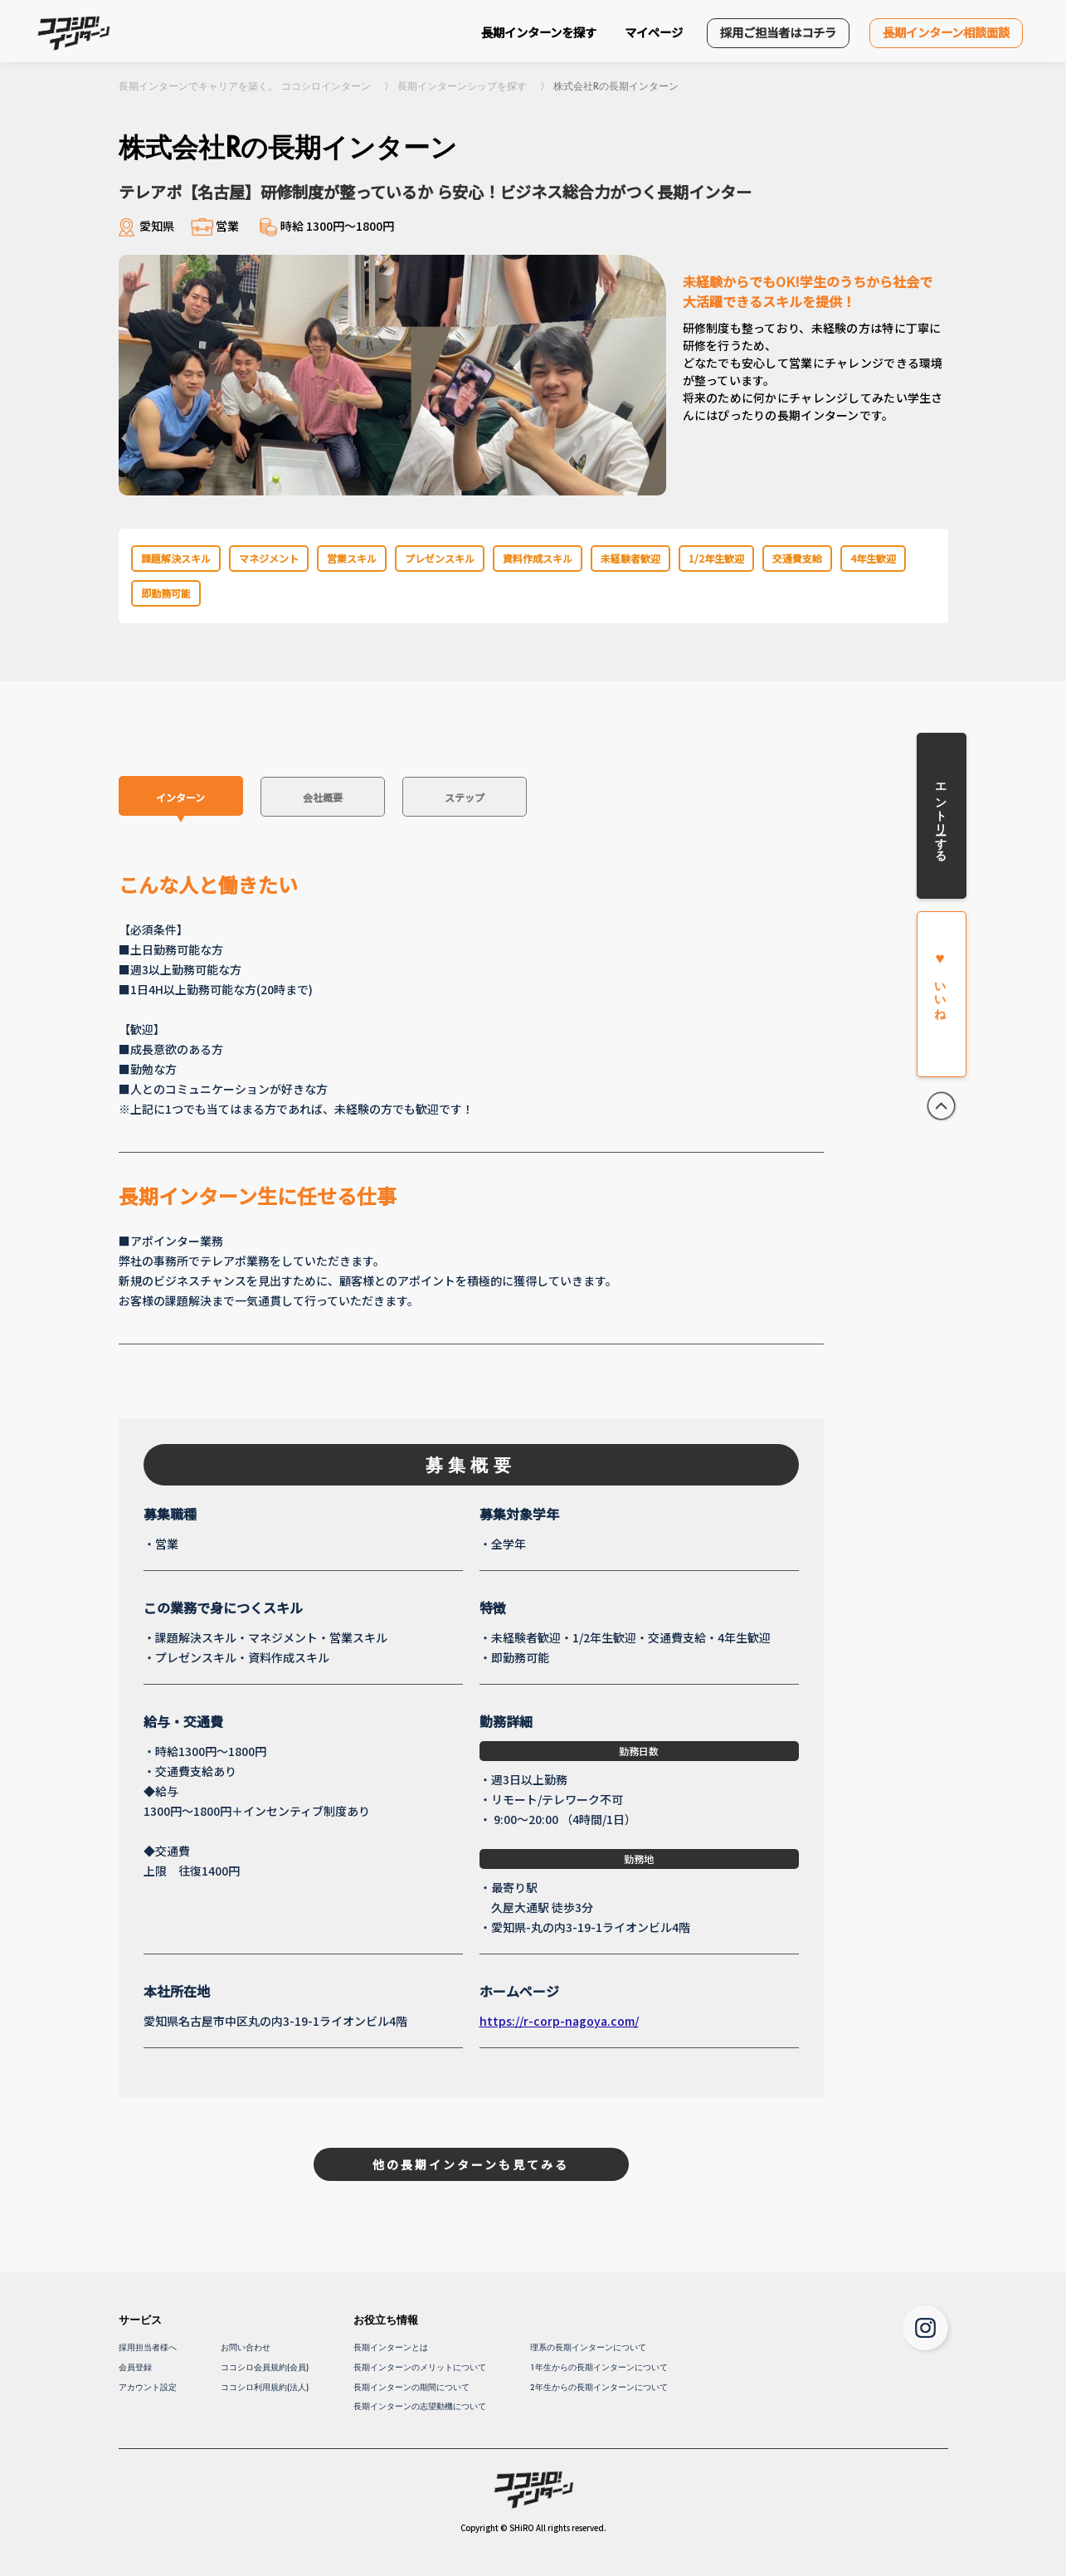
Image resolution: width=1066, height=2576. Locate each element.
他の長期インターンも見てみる (470, 2164)
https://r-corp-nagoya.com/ (559, 2021)
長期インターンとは (390, 2347)
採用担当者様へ (148, 2347)
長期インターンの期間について (411, 2387)
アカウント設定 (148, 2387)
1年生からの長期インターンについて (599, 2367)
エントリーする (941, 816)
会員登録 (135, 2367)
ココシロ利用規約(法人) (265, 2387)
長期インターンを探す (538, 32)
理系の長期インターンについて (588, 2347)
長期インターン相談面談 (946, 32)
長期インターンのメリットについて (419, 2367)
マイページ (654, 32)
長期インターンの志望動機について (419, 2406)
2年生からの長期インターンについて (599, 2387)
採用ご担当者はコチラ (778, 32)
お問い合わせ (245, 2347)
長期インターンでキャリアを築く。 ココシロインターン (245, 86)
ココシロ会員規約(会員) (265, 2367)
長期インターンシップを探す (462, 86)
